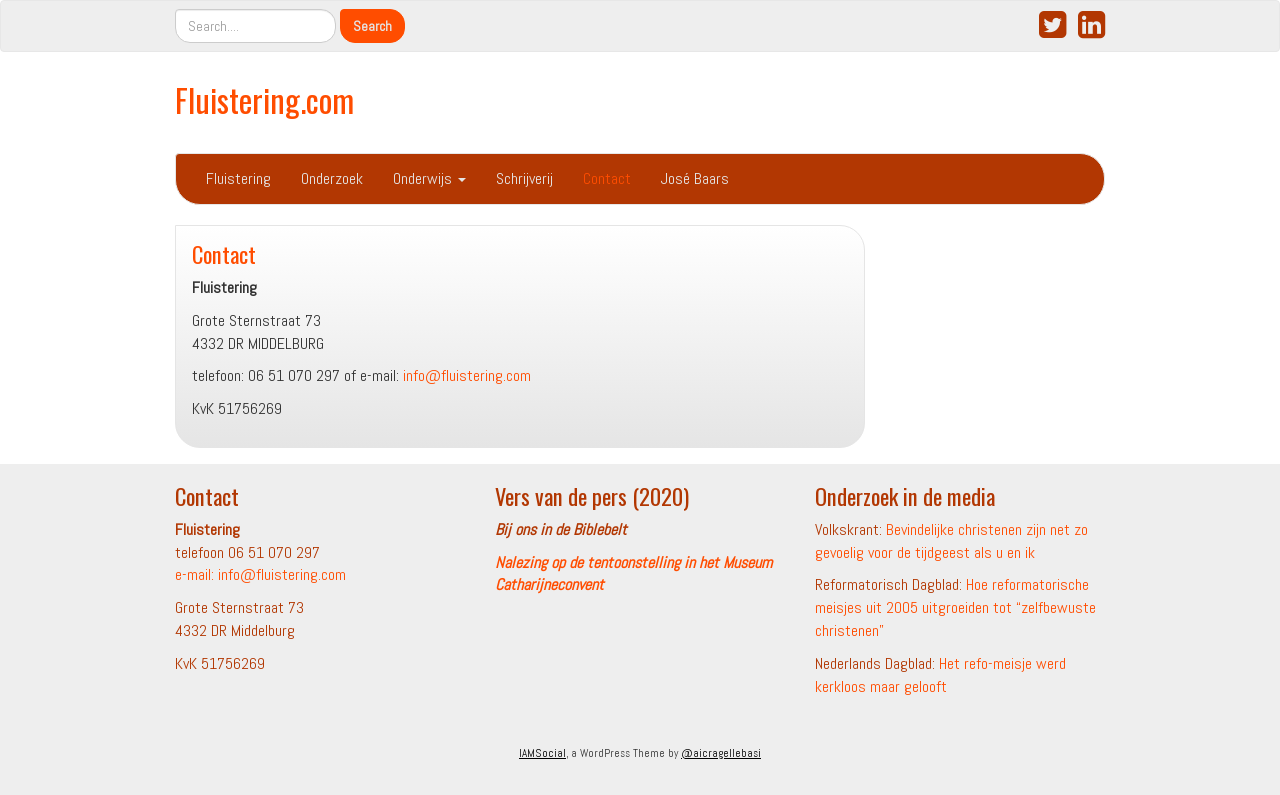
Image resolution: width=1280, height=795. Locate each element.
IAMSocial (542, 753)
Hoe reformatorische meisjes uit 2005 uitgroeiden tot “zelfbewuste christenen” (955, 607)
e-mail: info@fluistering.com (260, 574)
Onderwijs (429, 178)
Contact (607, 178)
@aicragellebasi (721, 753)
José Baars (695, 178)
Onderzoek (332, 178)
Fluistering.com (264, 99)
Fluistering (238, 178)
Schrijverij (524, 178)
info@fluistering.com (467, 375)
